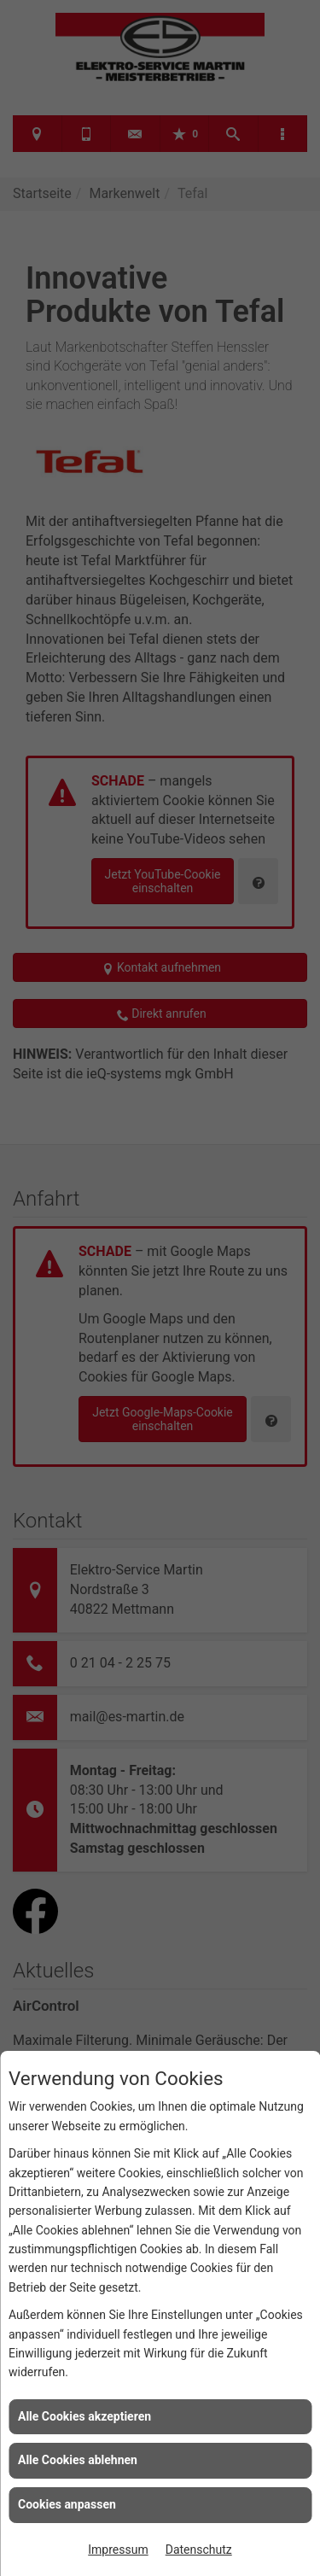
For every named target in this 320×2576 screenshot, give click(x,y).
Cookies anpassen (67, 2504)
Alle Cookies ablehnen (77, 2460)
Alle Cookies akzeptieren (84, 2416)
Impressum (118, 2549)
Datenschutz (199, 2549)
